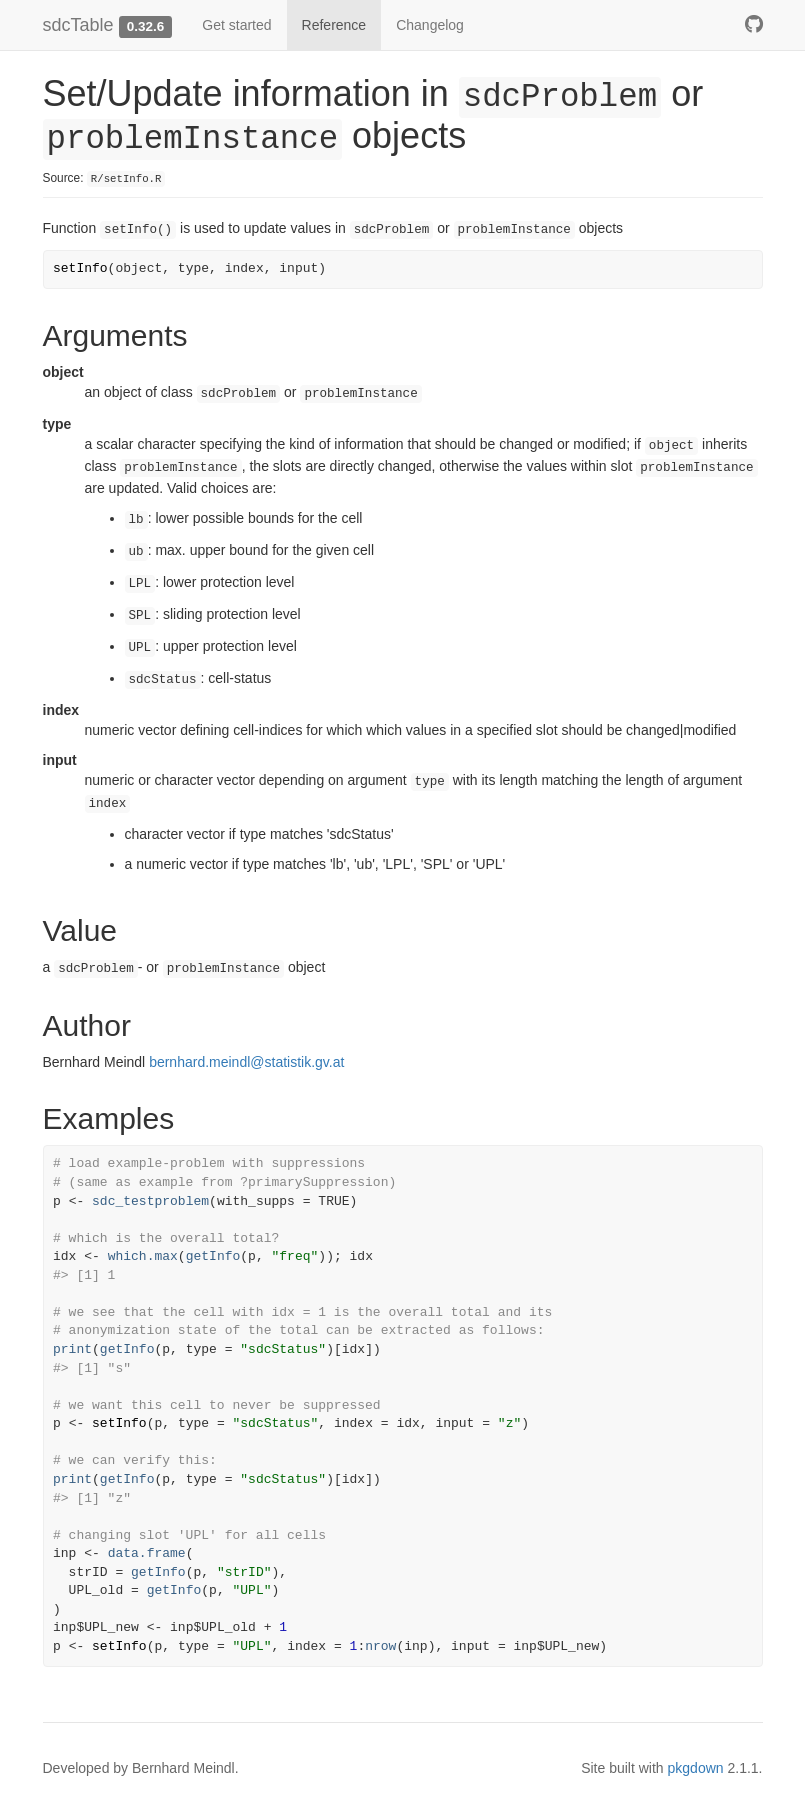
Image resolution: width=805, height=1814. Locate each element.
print (72, 1349)
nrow (380, 1646)
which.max (143, 1256)
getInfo (213, 1256)
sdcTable (78, 25)
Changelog (430, 25)
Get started (236, 25)
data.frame (147, 1553)
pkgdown (696, 1768)
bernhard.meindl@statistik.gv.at (246, 1062)
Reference (334, 25)
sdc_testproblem (150, 1201)
